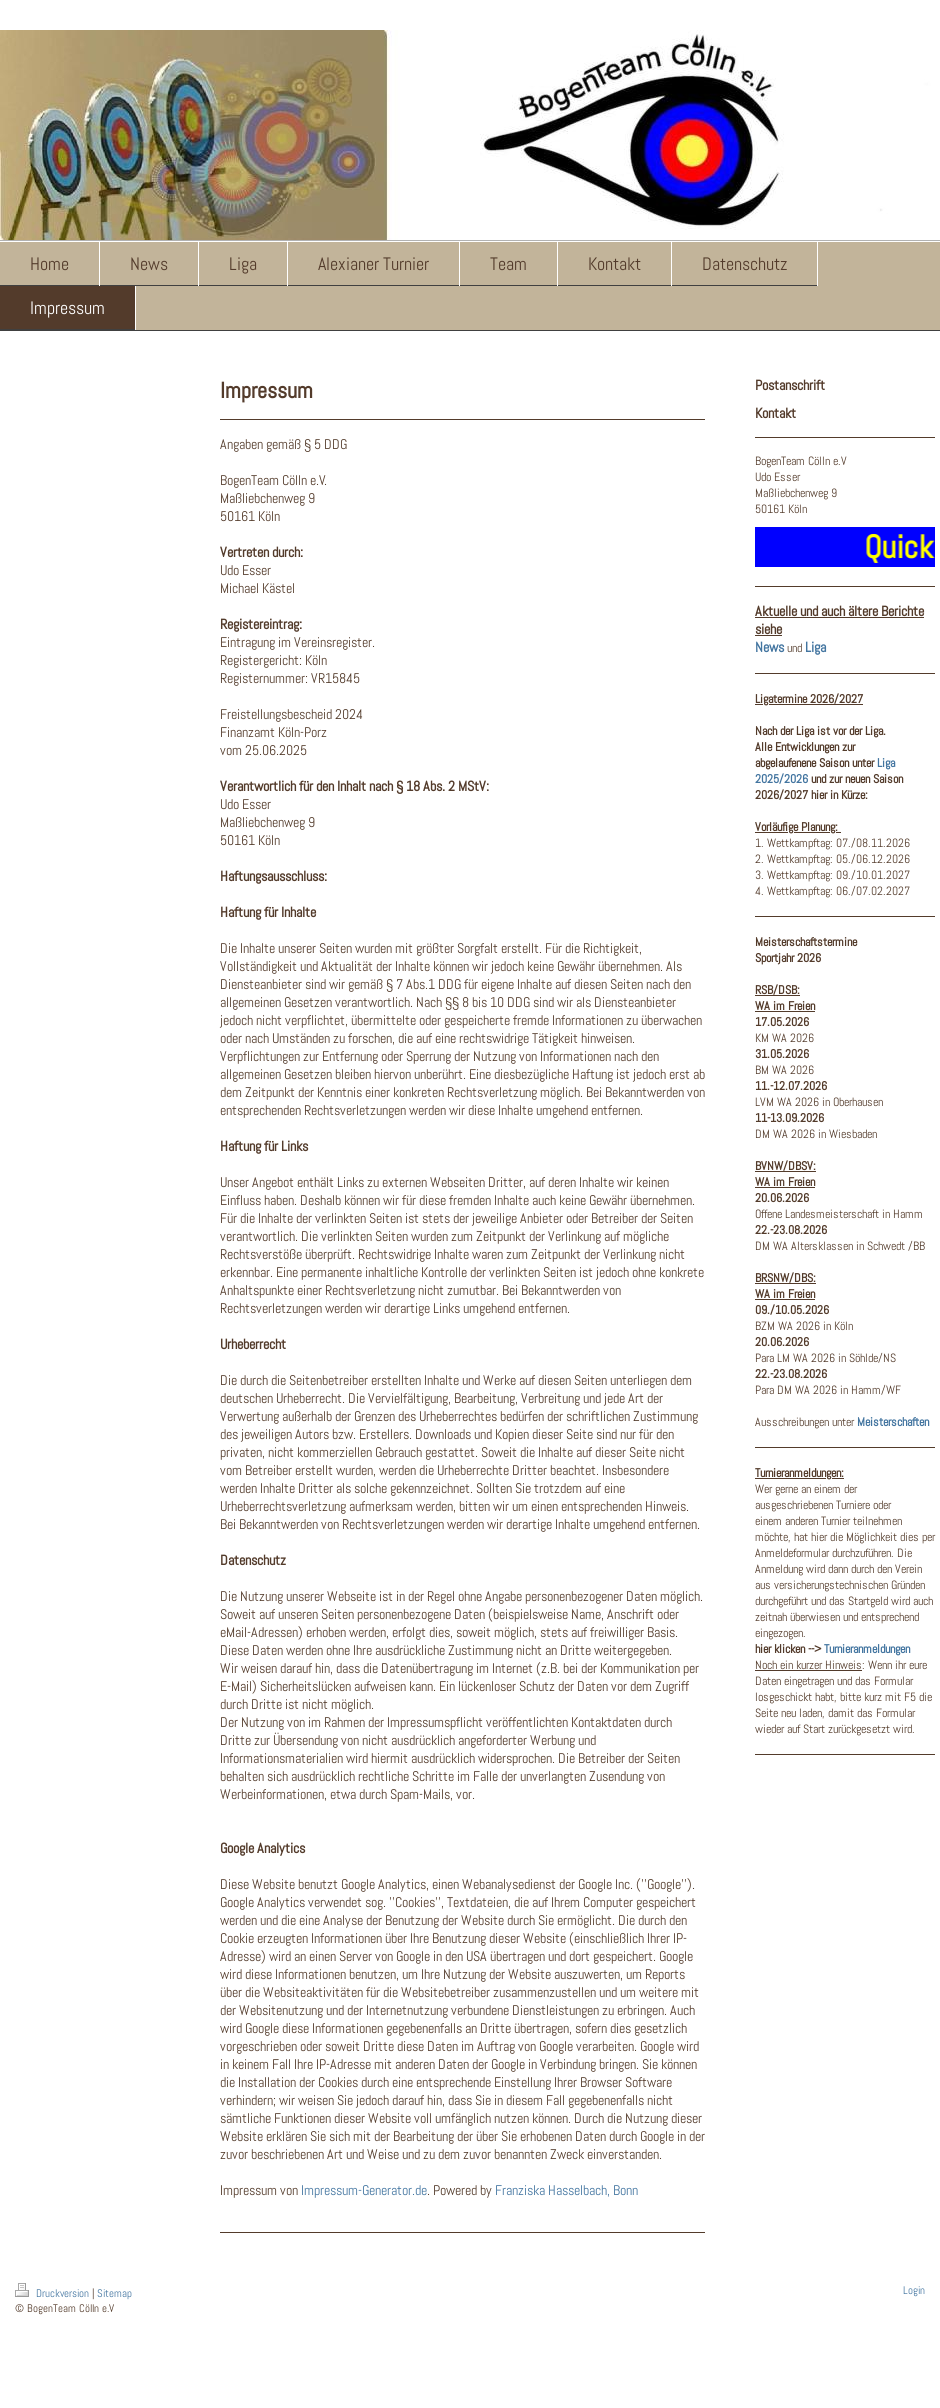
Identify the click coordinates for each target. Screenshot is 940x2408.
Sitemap (114, 2293)
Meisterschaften (893, 1422)
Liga (815, 647)
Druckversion (53, 2293)
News (769, 647)
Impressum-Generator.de (364, 2190)
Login (914, 2290)
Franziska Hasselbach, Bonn (566, 2190)
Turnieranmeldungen (867, 1649)
